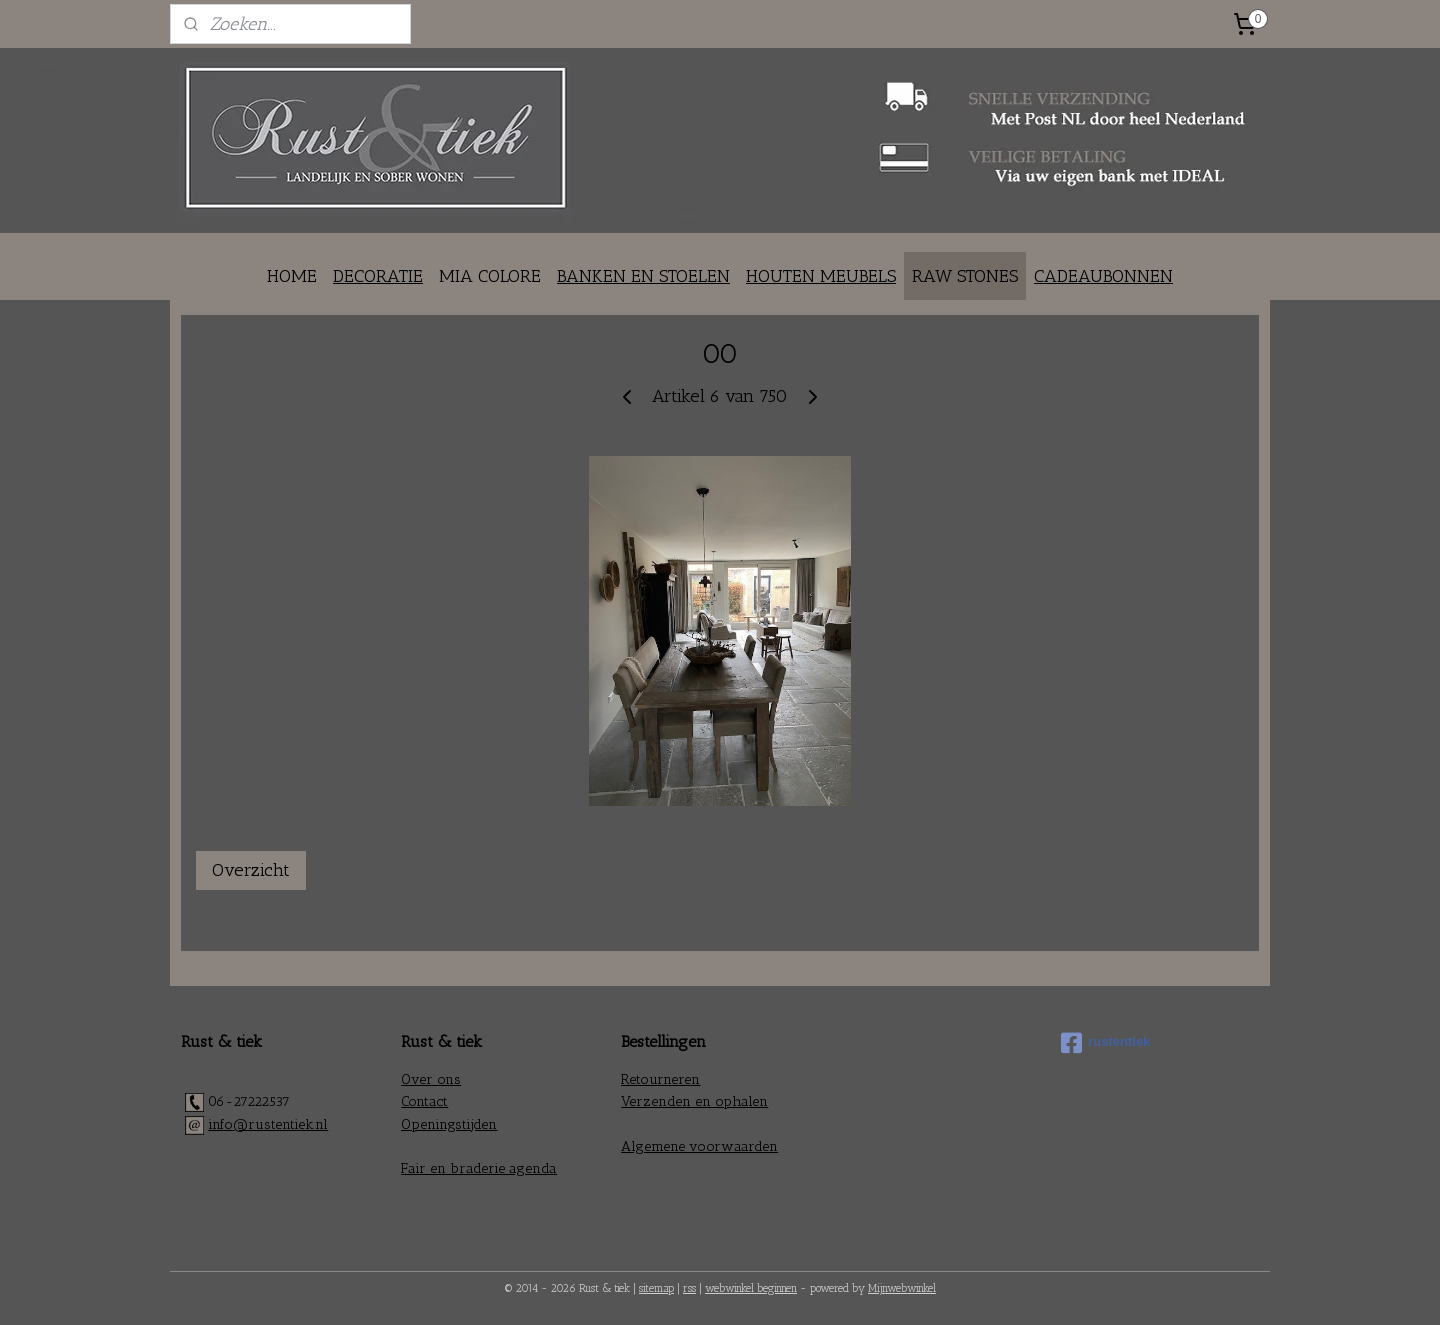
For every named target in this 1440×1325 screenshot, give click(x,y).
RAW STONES (965, 276)
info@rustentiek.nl (268, 1124)
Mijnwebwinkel (902, 1288)
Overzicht (251, 870)
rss (689, 1288)
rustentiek (1105, 1043)
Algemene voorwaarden (699, 1146)
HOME (292, 276)
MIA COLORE (490, 276)
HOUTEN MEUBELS (821, 276)
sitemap (656, 1288)
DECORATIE (378, 276)
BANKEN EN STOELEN (643, 276)
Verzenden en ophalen (694, 1101)
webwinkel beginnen (751, 1288)
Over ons (431, 1079)
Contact (424, 1101)
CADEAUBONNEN (1103, 276)
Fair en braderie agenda (479, 1168)
